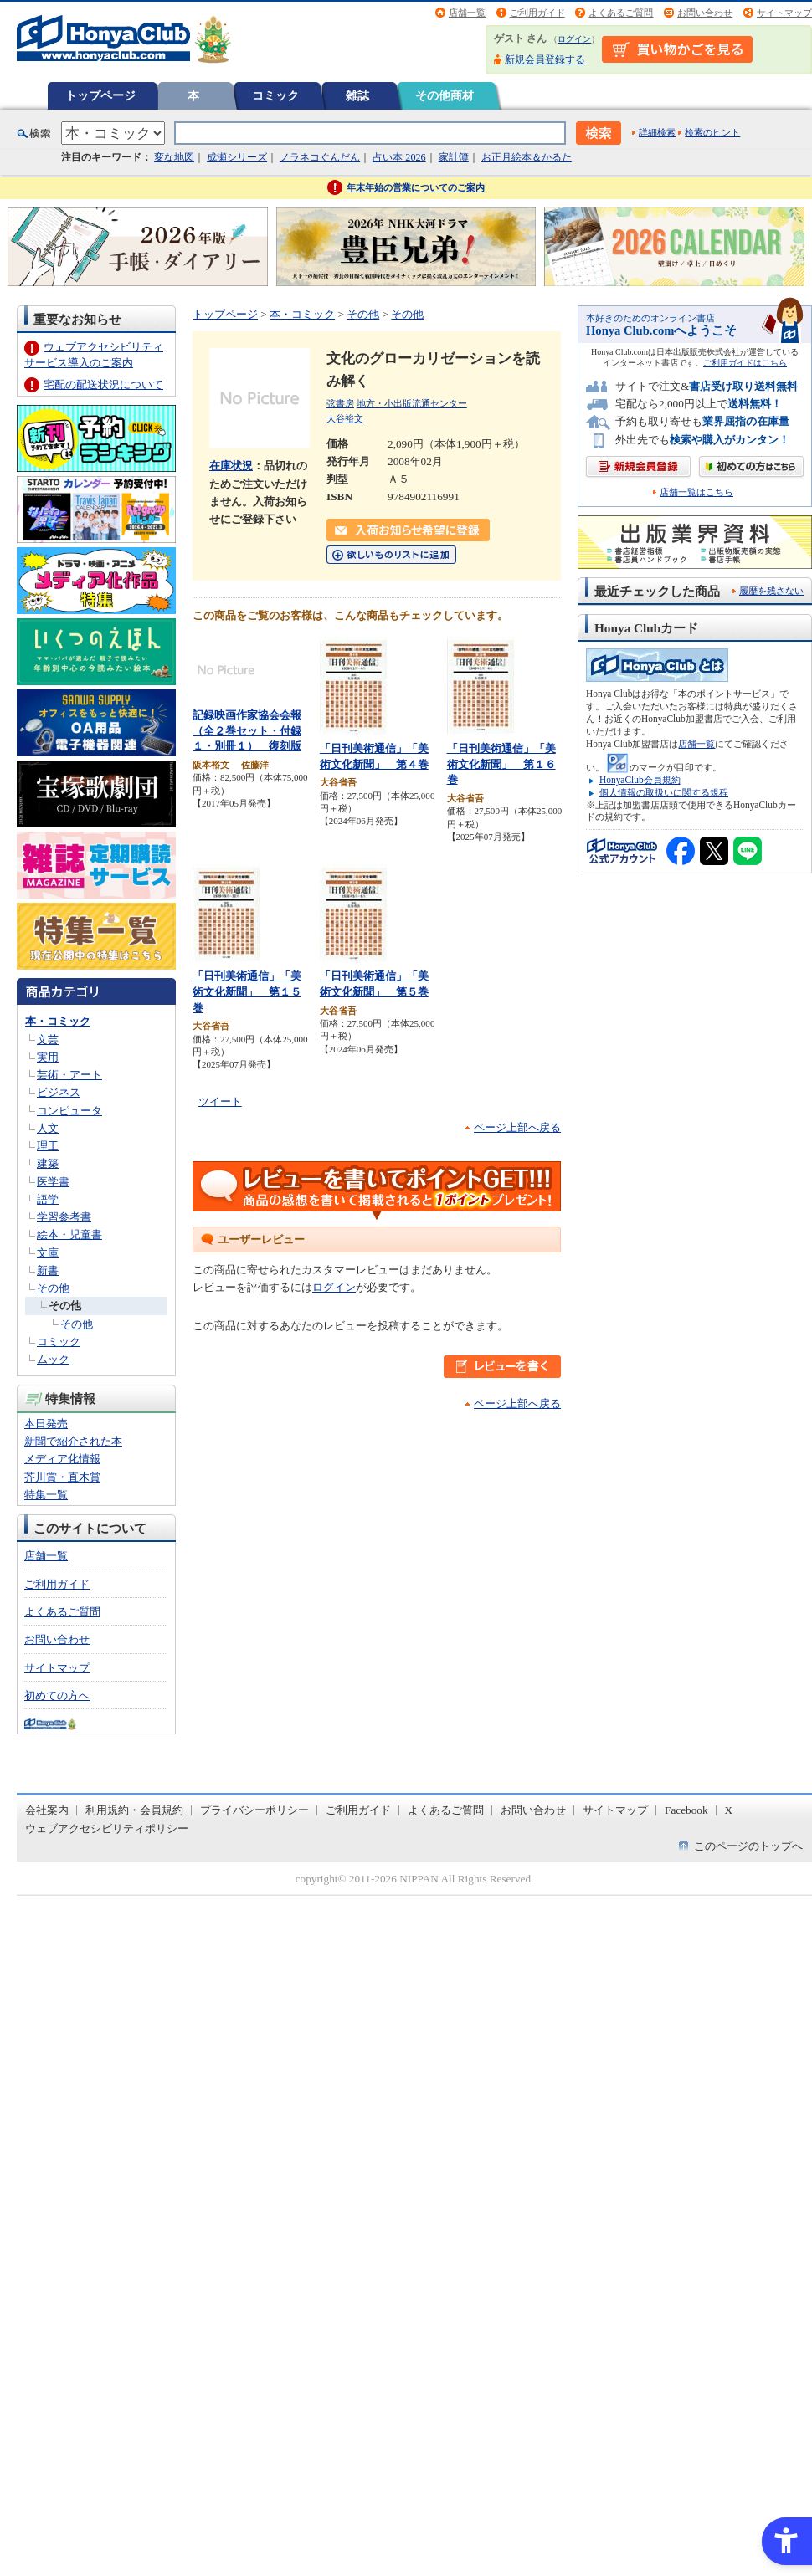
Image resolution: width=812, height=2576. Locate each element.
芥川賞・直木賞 (62, 1477)
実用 (48, 1057)
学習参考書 (64, 1217)
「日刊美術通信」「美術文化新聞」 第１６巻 (501, 764)
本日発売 (46, 1423)
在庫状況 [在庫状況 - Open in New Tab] (231, 465)
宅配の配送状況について (103, 384)
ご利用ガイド (537, 13)
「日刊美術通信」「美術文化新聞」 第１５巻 (247, 991)
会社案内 (47, 1810)
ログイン (574, 39)
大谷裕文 (344, 418)
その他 (53, 1288)
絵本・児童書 (69, 1234)
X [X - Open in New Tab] (729, 1810)
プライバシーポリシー (254, 1810)
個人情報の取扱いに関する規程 (663, 792)
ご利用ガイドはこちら (745, 362)
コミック (275, 95)
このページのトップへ (748, 1846)
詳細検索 (657, 132)
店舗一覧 (467, 13)
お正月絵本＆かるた (526, 157)
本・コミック (57, 1021)
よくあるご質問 (620, 13)
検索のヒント (712, 132)
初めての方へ (57, 1695)
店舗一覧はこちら (696, 492)
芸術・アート (69, 1074)
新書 (48, 1270)
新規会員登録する (545, 59)
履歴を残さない (771, 591)
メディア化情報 (62, 1458)
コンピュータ (69, 1110)
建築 (48, 1163)
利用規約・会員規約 (134, 1810)
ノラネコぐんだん (320, 157)
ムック (53, 1359)
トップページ (100, 95)
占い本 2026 (399, 157)
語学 (48, 1199)
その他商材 (444, 95)
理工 (48, 1145)
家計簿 (454, 157)
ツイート (220, 1101)
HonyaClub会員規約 (640, 780)
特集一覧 (46, 1494)
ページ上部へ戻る (517, 1127)
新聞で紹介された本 (73, 1441)
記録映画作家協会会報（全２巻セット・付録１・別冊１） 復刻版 (247, 730)
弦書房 (340, 403)
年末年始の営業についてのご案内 (416, 187)
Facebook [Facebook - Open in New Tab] (686, 1810)
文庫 (48, 1253)
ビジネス (58, 1092)
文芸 (48, 1039)
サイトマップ (784, 13)
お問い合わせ (704, 13)
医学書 (53, 1181)
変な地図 (174, 157)
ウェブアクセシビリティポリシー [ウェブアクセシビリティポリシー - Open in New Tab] (106, 1828)
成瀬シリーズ (237, 157)
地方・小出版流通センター (412, 403)
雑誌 (357, 95)
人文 (48, 1128)
